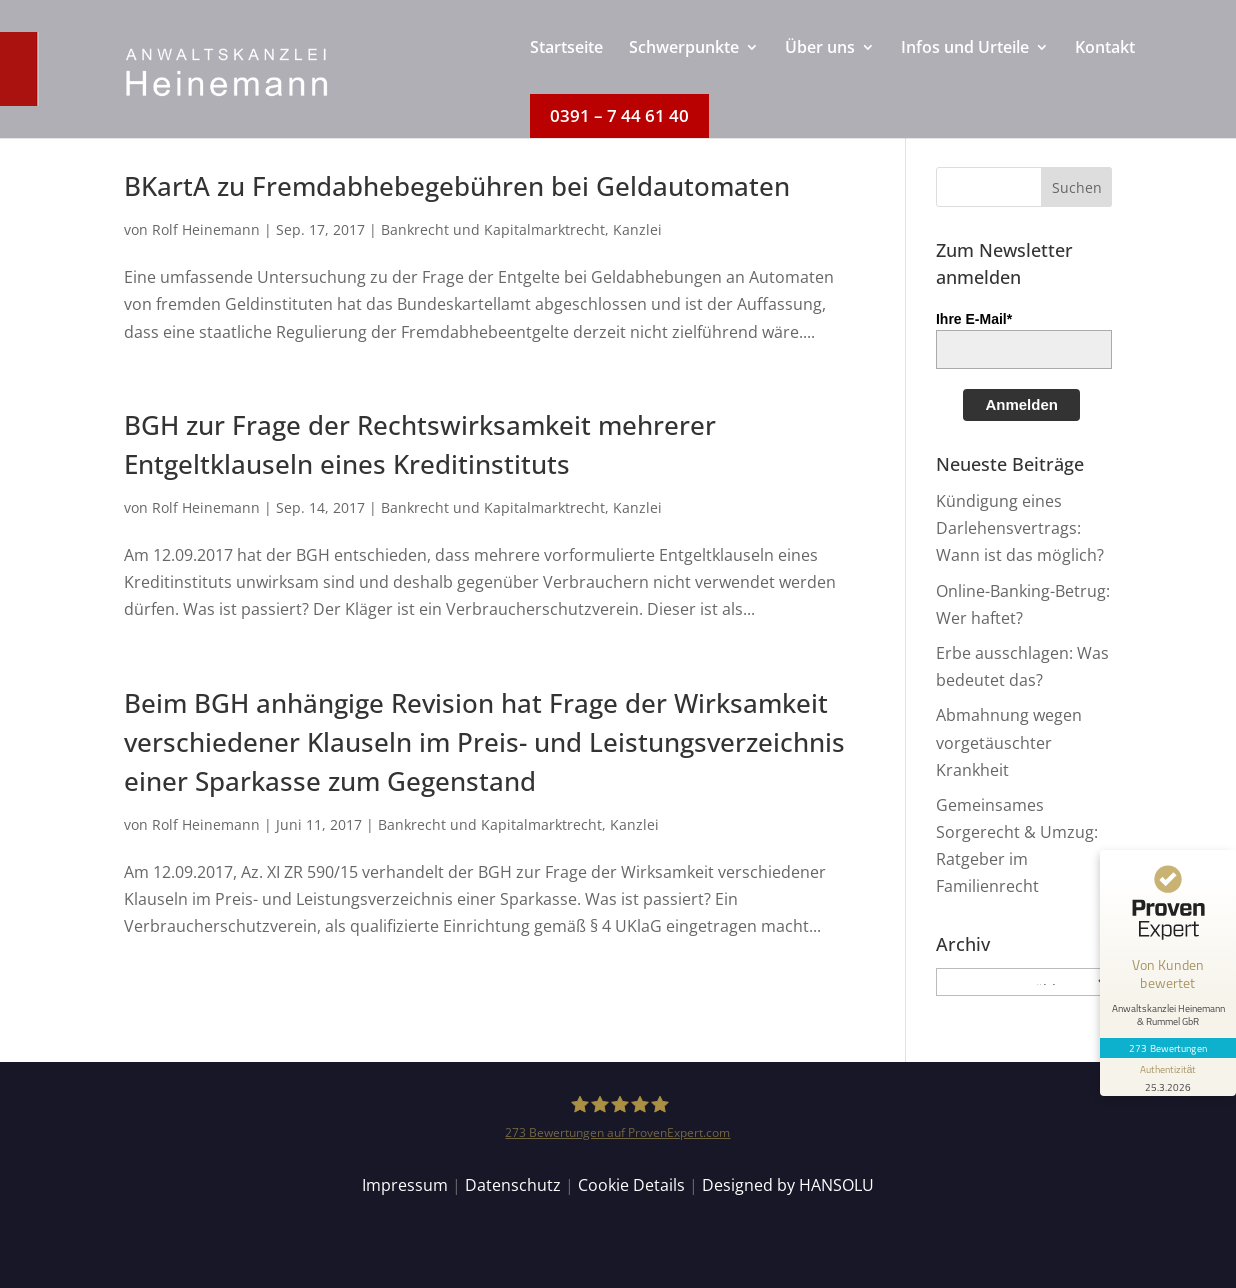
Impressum (405, 1185)
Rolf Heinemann (206, 229)
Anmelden (1021, 404)
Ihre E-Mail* (974, 319)
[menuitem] (566, 67)
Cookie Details (631, 1185)
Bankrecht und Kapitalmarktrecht (493, 229)
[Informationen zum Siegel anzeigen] (1168, 1077)
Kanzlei (637, 229)
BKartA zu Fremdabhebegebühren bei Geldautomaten (457, 186)
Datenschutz (513, 1185)
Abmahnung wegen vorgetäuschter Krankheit (1009, 742)
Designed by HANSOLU (788, 1185)
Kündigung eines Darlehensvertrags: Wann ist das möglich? (1020, 528)
